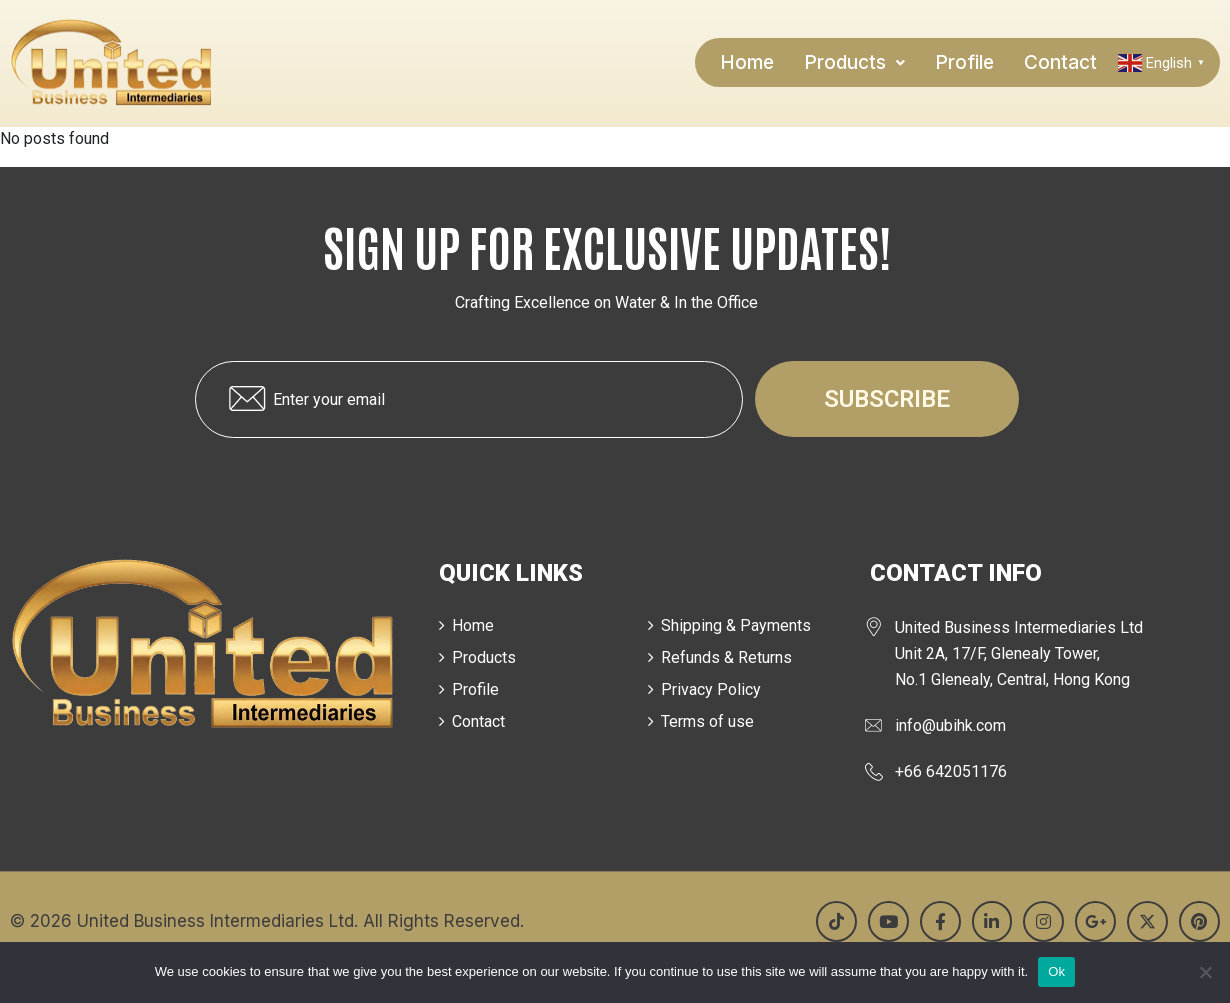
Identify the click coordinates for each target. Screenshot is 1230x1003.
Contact (1060, 62)
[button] (854, 62)
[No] (1205, 972)
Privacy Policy (711, 689)
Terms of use (707, 721)
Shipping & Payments (736, 625)
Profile (964, 62)
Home (747, 62)
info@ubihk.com (950, 725)
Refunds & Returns (726, 657)
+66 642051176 (951, 771)
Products (854, 62)
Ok (1056, 971)
